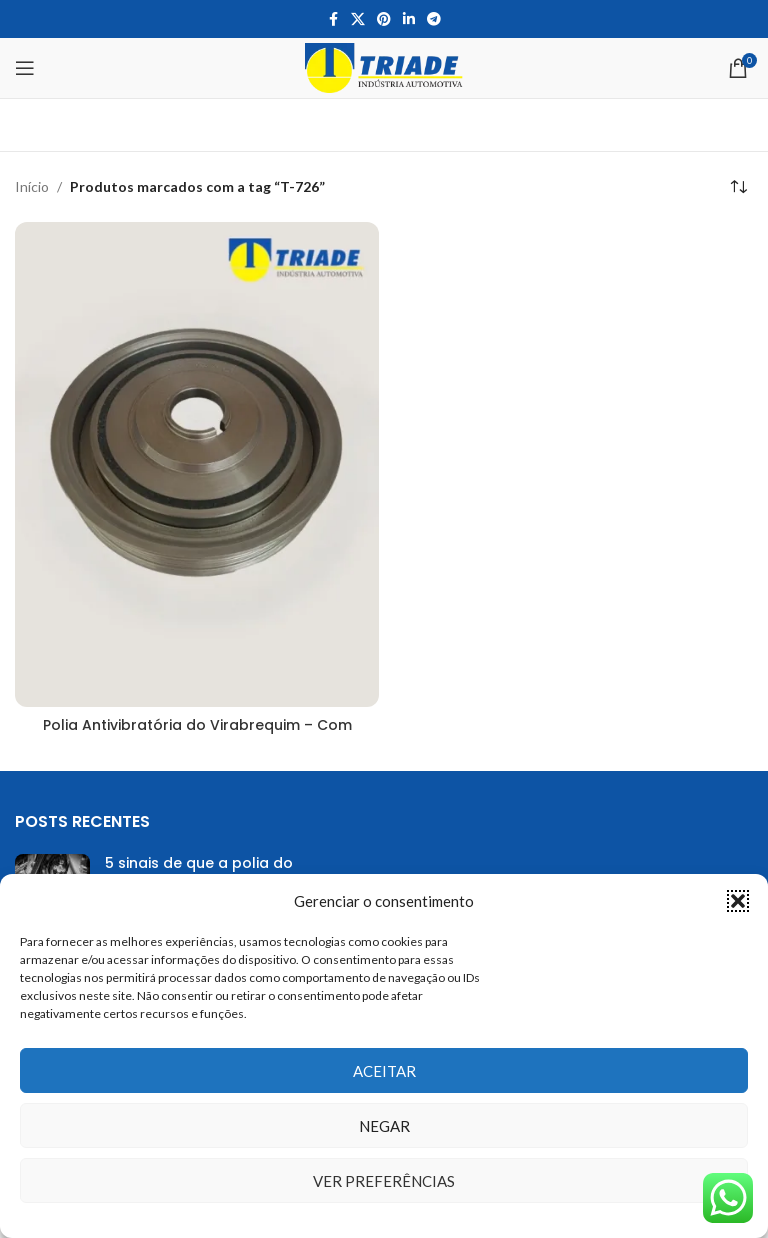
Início (32, 186)
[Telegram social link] (434, 19)
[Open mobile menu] (25, 68)
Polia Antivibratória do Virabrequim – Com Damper (197, 735)
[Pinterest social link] (384, 19)
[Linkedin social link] (409, 19)
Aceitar (384, 1071)
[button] (738, 901)
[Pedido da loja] (738, 187)
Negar (384, 1126)
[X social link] (358, 19)
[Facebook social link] (333, 19)
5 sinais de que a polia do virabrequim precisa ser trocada (224, 873)
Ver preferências (384, 1181)
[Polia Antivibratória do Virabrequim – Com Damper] (197, 464)
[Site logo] (383, 66)
